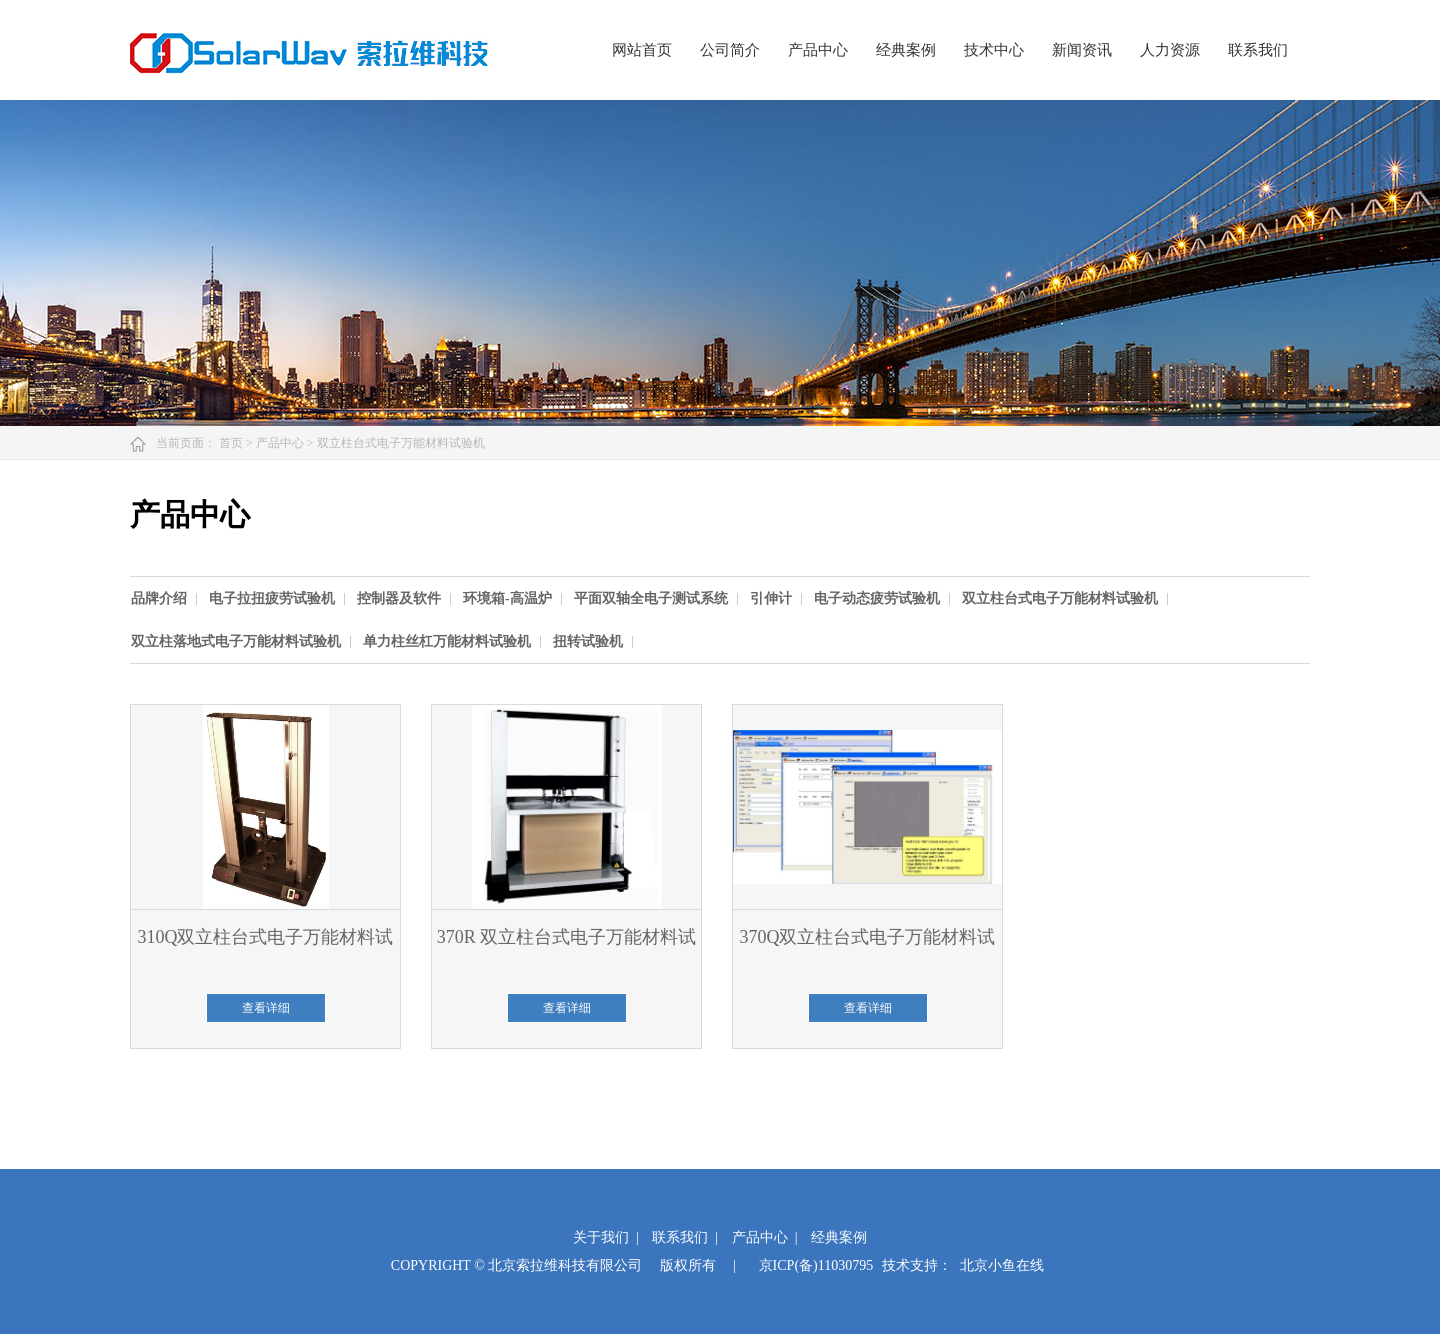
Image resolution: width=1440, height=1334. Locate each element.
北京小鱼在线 (1002, 1265)
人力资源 (1170, 50)
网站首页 (642, 50)
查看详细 (266, 1008)
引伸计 (771, 598)
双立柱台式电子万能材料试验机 (401, 443)
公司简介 (730, 50)
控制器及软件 (399, 598)
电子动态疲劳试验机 (877, 598)
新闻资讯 (1082, 50)
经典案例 (906, 50)
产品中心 (818, 50)
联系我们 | (685, 1237)
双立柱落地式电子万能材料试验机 (236, 641)
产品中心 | (765, 1237)
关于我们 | (606, 1237)
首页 (232, 443)
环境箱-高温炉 (507, 598)
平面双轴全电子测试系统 (651, 598)
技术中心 (994, 50)
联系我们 (1258, 50)
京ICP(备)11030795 (816, 1265)
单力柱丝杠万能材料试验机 (447, 641)
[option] (169, 598)
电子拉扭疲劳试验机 (272, 598)
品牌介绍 (159, 598)
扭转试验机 (588, 641)
